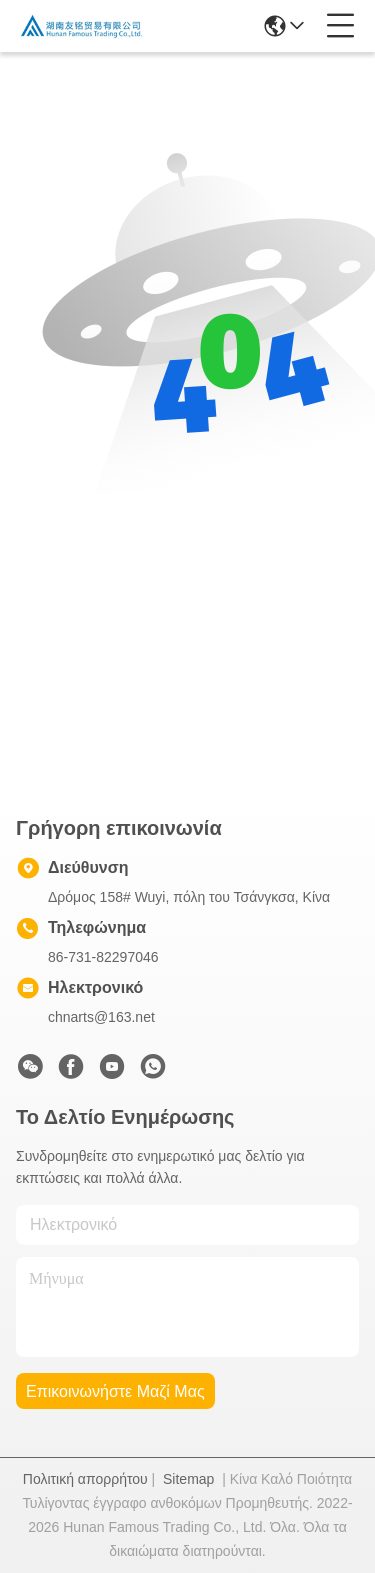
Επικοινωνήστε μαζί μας (115, 1391)
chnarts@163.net (101, 1017)
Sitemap (188, 1479)
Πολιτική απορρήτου (85, 1479)
